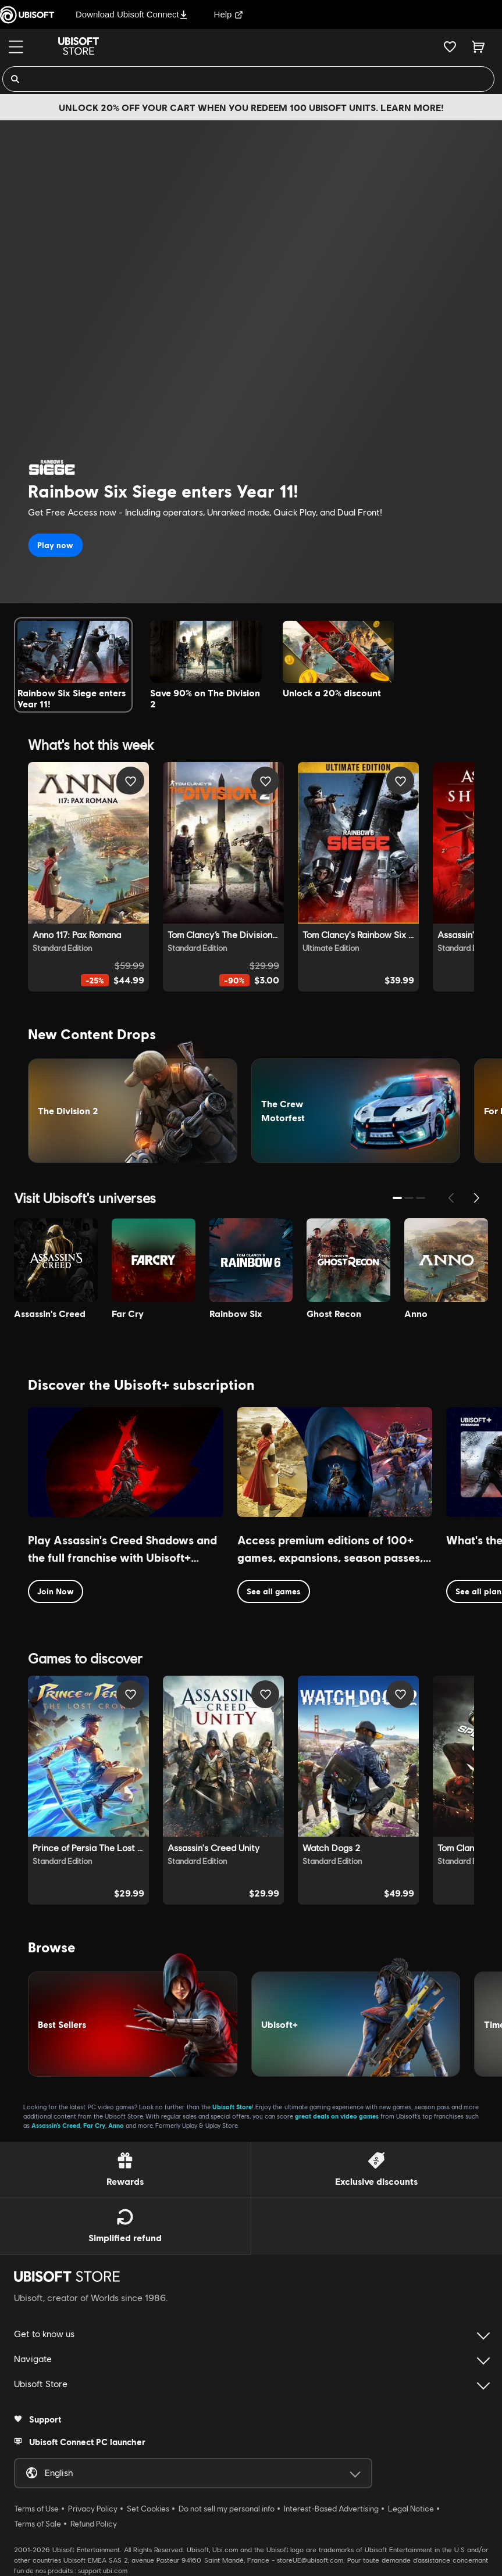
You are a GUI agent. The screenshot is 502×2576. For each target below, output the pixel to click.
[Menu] (16, 47)
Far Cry (94, 2125)
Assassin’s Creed (55, 2125)
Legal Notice (411, 2508)
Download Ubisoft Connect (132, 14)
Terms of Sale (37, 2523)
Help (229, 14)
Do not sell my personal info (227, 2508)
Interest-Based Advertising (331, 2508)
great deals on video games (337, 2116)
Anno (116, 2125)
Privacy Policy (93, 2508)
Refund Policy (93, 2523)
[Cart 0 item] (478, 46)
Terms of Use (36, 2508)
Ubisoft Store (232, 2106)
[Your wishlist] (450, 46)
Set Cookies (148, 2508)
